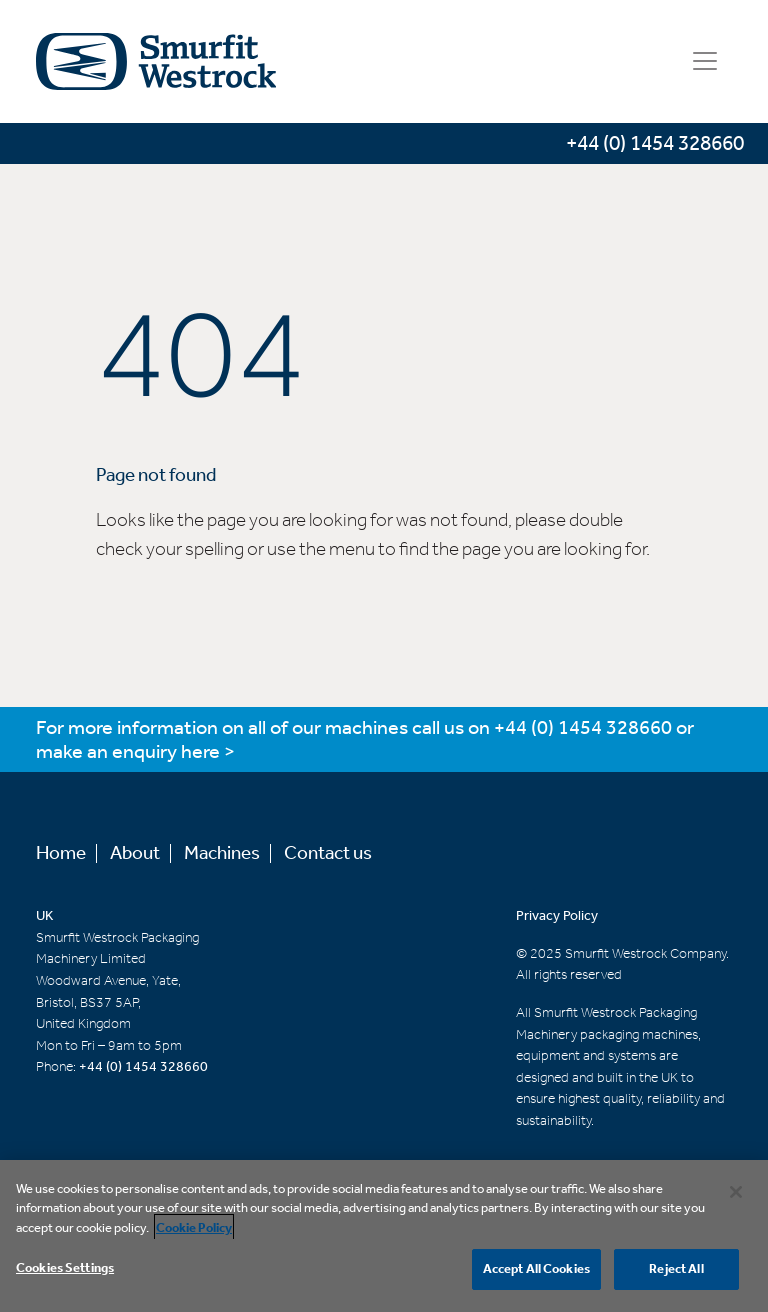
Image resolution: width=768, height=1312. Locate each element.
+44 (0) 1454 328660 (583, 728)
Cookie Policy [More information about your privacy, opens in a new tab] (194, 1233)
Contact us (328, 853)
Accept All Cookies (536, 1274)
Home (61, 853)
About (135, 853)
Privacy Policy (557, 916)
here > (208, 752)
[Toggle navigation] (705, 61)
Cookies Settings (65, 1273)
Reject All (676, 1274)
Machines (222, 853)
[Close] (736, 1197)
